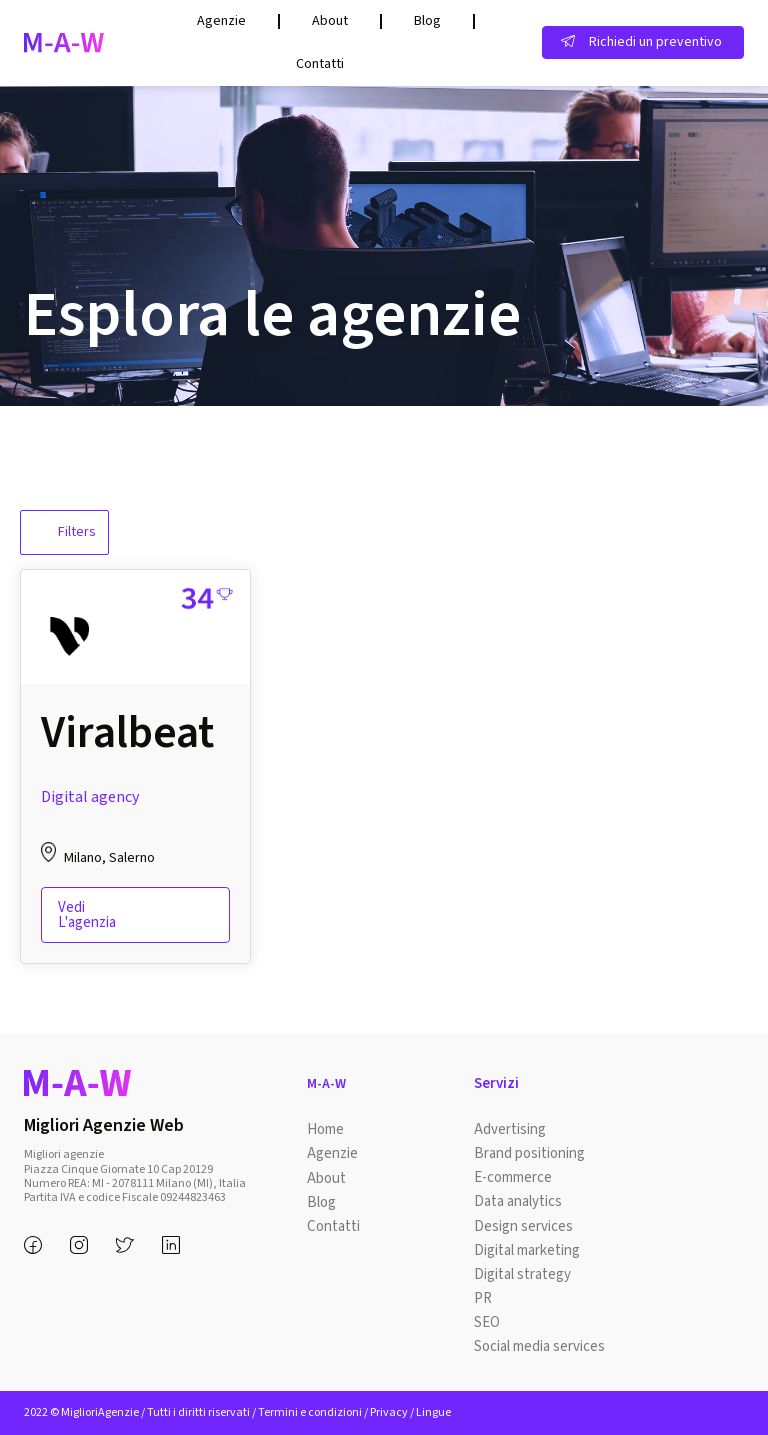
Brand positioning (529, 1153)
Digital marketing (527, 1249)
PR (483, 1297)
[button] (643, 42)
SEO (487, 1321)
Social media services (539, 1345)
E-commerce (513, 1177)
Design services (523, 1225)
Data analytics (518, 1201)
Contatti (320, 64)
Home (325, 1129)
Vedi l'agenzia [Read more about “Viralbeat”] (87, 915)
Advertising (510, 1129)
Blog (427, 21)
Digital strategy (522, 1273)
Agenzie (221, 21)
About (330, 21)
